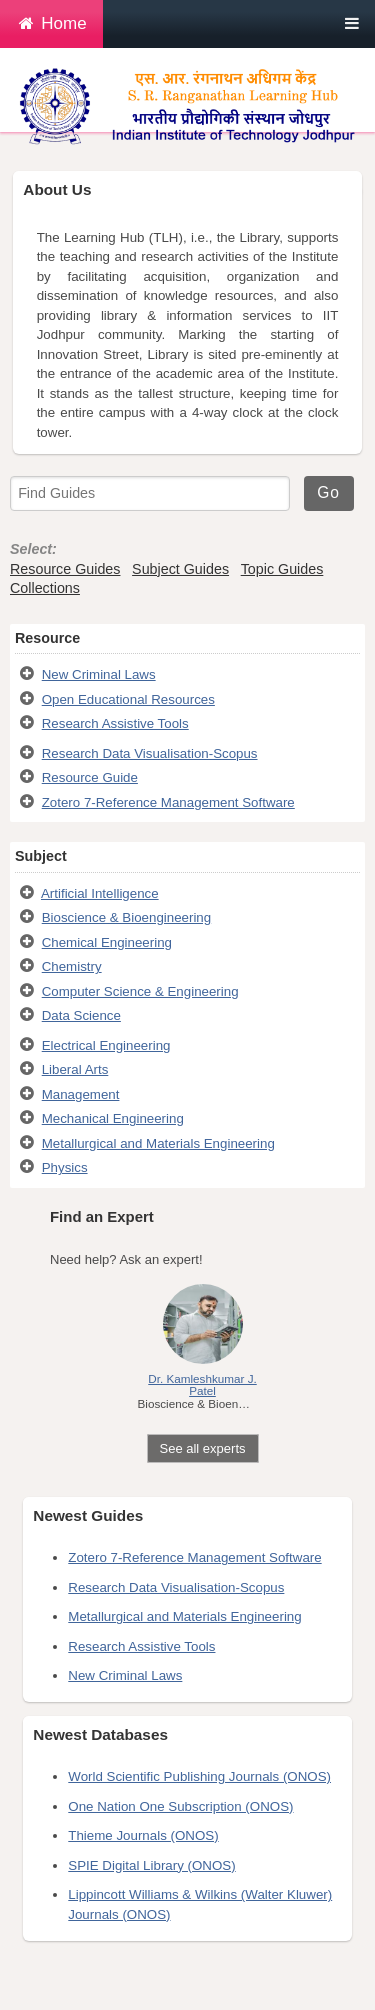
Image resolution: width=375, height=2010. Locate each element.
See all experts (203, 1448)
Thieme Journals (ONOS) (143, 1835)
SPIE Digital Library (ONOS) (151, 1865)
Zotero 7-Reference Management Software (168, 802)
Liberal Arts (75, 1069)
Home (51, 23)
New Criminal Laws (99, 674)
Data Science (81, 1015)
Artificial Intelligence (100, 893)
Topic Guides (282, 569)
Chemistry (72, 966)
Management (81, 1094)
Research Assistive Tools (115, 723)
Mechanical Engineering (113, 1118)
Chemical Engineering (107, 942)
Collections (45, 588)
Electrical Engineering (106, 1045)
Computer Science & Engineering (140, 991)
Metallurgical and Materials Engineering (158, 1143)
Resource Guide (90, 777)
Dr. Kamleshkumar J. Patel (202, 1385)
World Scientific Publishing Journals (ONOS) (199, 1776)
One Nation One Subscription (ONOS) (180, 1806)
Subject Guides (180, 569)
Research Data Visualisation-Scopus (150, 753)
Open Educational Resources (128, 699)
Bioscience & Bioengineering (126, 917)
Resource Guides (65, 569)
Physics (65, 1167)
